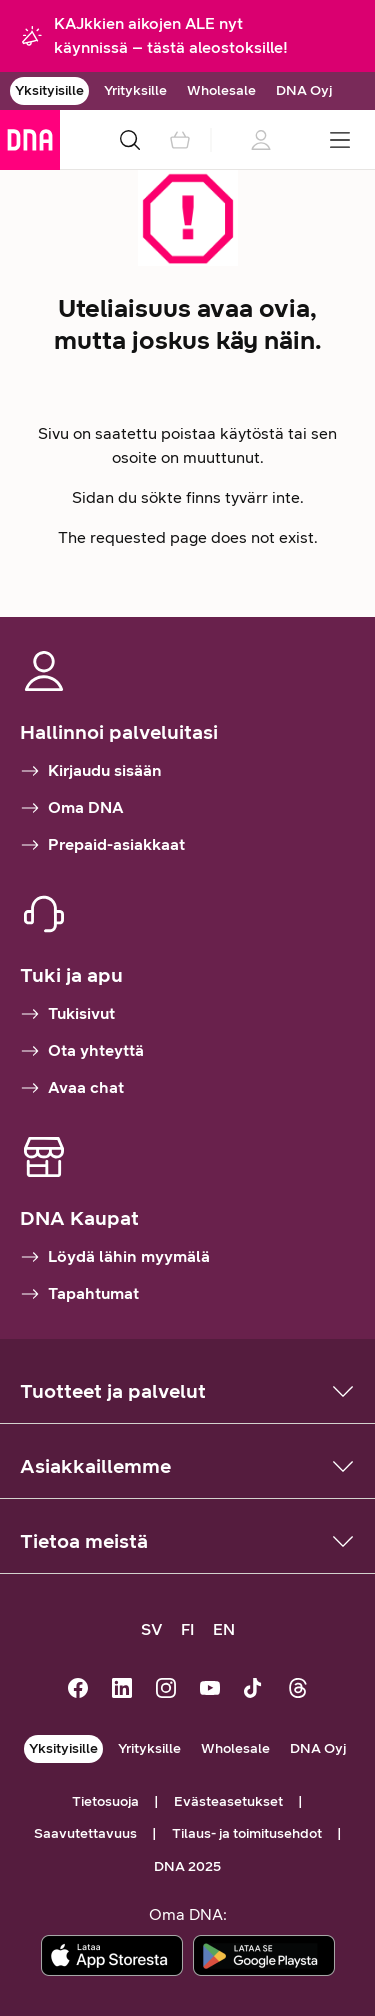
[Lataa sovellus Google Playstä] (264, 1955)
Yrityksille (135, 90)
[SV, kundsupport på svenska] (152, 1630)
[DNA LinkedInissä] (122, 1690)
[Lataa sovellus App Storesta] (112, 1955)
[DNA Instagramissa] (166, 1690)
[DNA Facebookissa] (78, 1690)
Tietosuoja (105, 1801)
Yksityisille (49, 90)
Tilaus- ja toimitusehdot (247, 1833)
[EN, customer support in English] (224, 1630)
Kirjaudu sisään (91, 771)
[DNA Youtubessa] (210, 1690)
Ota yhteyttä (82, 1051)
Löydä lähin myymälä (115, 1257)
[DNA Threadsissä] (298, 1690)
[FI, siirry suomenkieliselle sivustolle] (188, 1630)
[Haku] (130, 140)
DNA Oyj (304, 90)
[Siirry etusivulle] (30, 140)
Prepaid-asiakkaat (102, 845)
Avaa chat (72, 1088)
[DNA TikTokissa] (254, 1690)
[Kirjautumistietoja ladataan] (260, 140)
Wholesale (221, 90)
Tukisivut (67, 1014)
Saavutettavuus (85, 1833)
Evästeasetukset (228, 1801)
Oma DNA (72, 808)
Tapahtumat (79, 1294)
